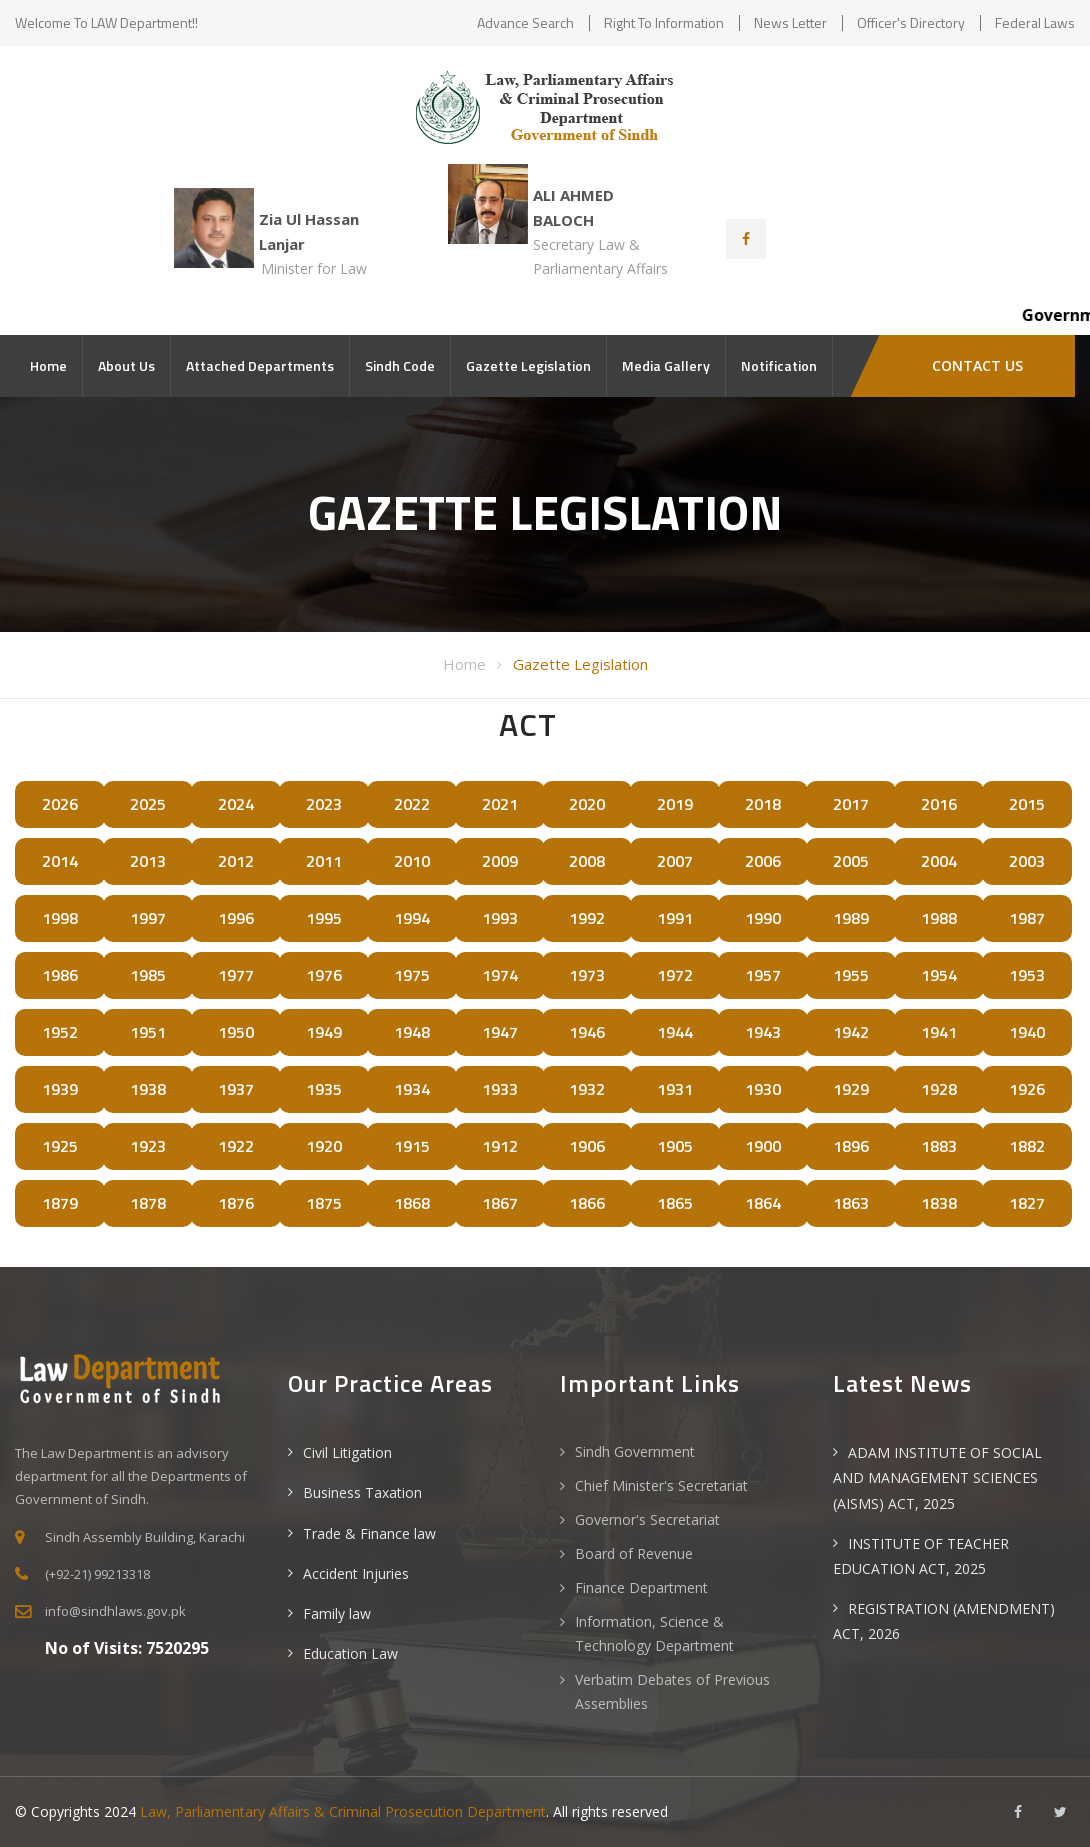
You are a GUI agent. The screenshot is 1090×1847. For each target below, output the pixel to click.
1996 (236, 918)
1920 (324, 1146)
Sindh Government (635, 1451)
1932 (587, 1089)
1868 (412, 1203)
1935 (324, 1089)
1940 (1027, 1032)
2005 (851, 861)
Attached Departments (260, 365)
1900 (763, 1146)
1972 (675, 975)
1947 (500, 1032)
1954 (939, 975)
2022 (412, 804)
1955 (851, 975)
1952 (60, 1032)
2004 (939, 861)
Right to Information (664, 22)
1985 (148, 975)
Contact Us (975, 365)
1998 (60, 918)
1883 (939, 1146)
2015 (1027, 804)
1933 (500, 1089)
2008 (587, 861)
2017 (851, 804)
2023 (324, 804)
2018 (763, 804)
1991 (675, 918)
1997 (148, 918)
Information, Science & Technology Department (654, 1633)
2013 (148, 861)
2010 (412, 861)
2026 (60, 804)
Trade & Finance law (369, 1533)
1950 (236, 1032)
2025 (148, 804)
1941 (939, 1032)
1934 (412, 1089)
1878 (148, 1203)
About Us (126, 365)
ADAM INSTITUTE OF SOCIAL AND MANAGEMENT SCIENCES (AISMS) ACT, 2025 (937, 1477)
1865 (675, 1203)
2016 (939, 804)
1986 (60, 975)
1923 (148, 1146)
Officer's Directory (911, 22)
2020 (587, 804)
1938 (148, 1089)
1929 (851, 1089)
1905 (675, 1146)
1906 (587, 1146)
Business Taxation (362, 1492)
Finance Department (641, 1587)
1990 (763, 918)
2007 (675, 861)
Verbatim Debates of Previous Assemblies (672, 1691)
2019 (675, 804)
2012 (236, 861)
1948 (412, 1032)
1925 (60, 1146)
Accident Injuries (356, 1573)
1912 (500, 1146)
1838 (939, 1203)
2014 (60, 861)
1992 (587, 918)
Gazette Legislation (528, 365)
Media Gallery (666, 365)
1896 (851, 1146)
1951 (148, 1032)
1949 (324, 1032)
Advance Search (525, 22)
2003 (1027, 861)
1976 (324, 975)
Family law (337, 1613)
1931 (675, 1089)
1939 (60, 1089)
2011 (324, 861)
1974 (500, 975)
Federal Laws (1035, 22)
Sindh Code (400, 365)
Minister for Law (314, 268)
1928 (939, 1089)
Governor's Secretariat (647, 1519)
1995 (324, 918)
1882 (1027, 1146)
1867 (500, 1203)
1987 (1027, 918)
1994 (412, 918)
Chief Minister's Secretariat (661, 1485)
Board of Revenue (634, 1553)
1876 (236, 1203)
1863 (851, 1203)
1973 (587, 975)
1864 (763, 1203)
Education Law (350, 1653)
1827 (1027, 1203)
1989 (851, 918)
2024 (236, 804)
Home (48, 365)
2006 (763, 861)
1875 (324, 1203)
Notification (779, 365)
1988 (939, 918)
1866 (587, 1203)
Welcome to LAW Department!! (106, 22)
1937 (236, 1089)
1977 (236, 975)
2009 (500, 861)
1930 (763, 1089)
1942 (851, 1032)
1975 (412, 975)
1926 (1027, 1089)
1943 (763, 1032)
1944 (675, 1032)
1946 (587, 1032)
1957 (763, 975)
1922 (236, 1146)
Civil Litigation (347, 1452)
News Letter (790, 22)
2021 (500, 804)
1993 (500, 918)
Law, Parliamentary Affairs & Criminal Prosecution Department (343, 1811)
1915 (412, 1146)
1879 (60, 1203)
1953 (1027, 975)
